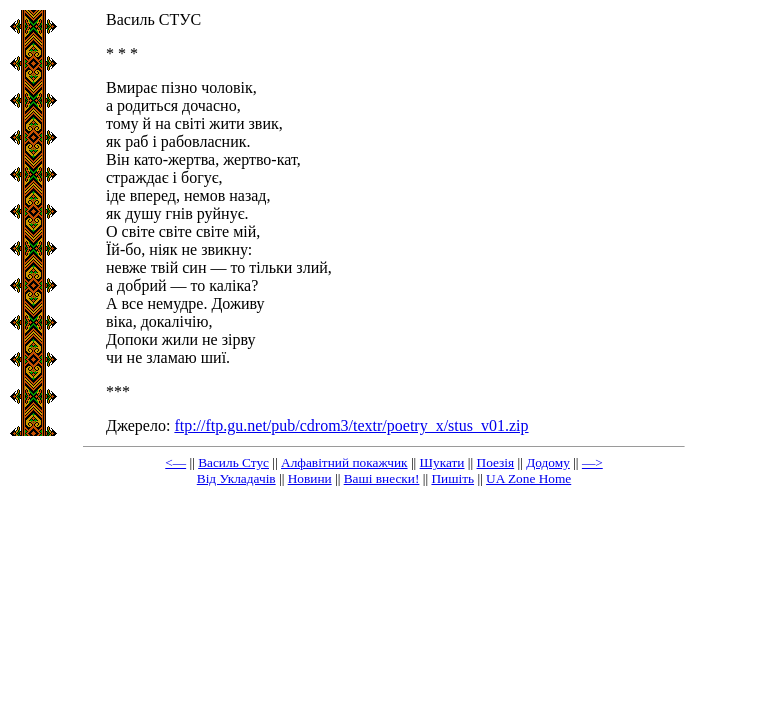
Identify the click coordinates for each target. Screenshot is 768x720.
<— (175, 462)
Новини (310, 478)
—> (592, 462)
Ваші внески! (382, 478)
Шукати (442, 462)
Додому (548, 462)
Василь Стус (233, 462)
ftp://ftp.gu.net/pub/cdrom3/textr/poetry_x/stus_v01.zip (351, 425)
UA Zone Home (528, 478)
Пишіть (452, 478)
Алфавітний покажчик (344, 462)
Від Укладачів (236, 478)
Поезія (496, 462)
